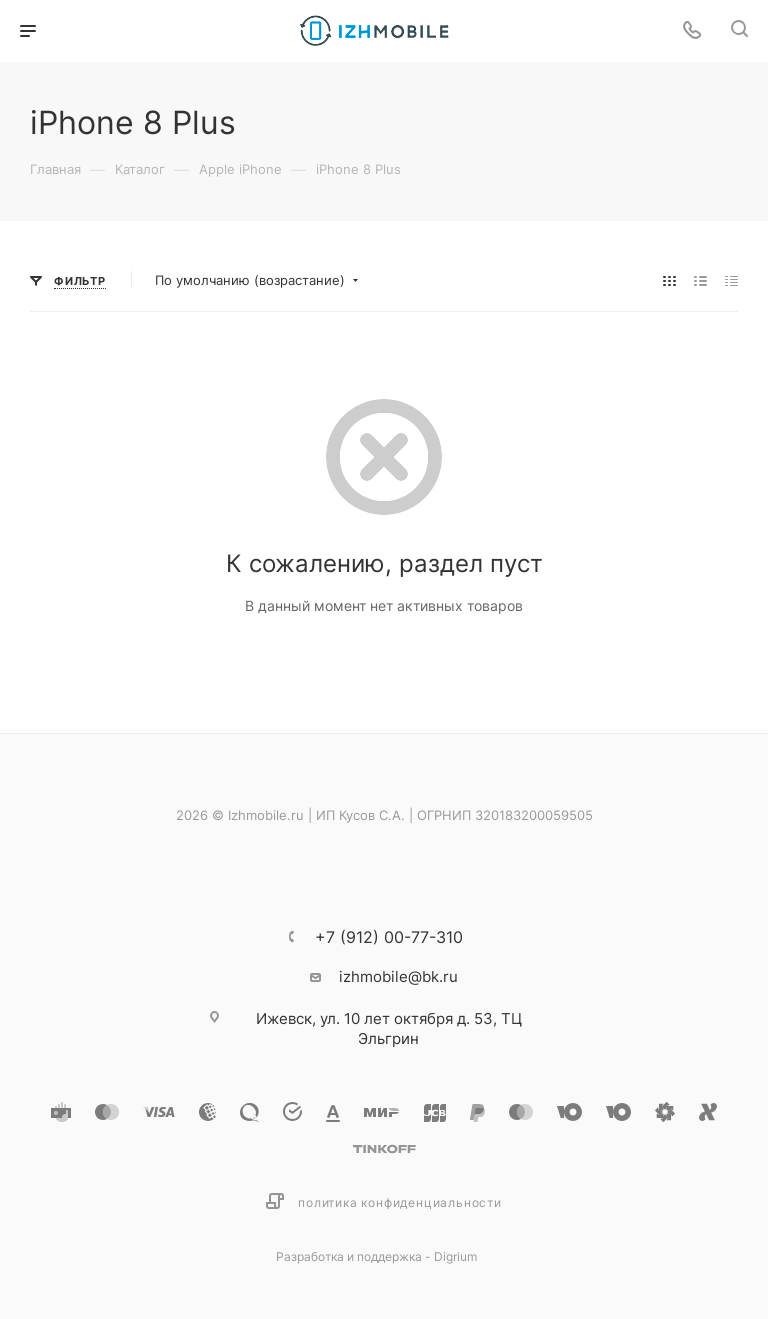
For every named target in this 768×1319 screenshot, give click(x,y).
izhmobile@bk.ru (398, 976)
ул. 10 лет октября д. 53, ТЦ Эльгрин (389, 1028)
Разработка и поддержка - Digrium (376, 1256)
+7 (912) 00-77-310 (389, 937)
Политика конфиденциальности (400, 1202)
